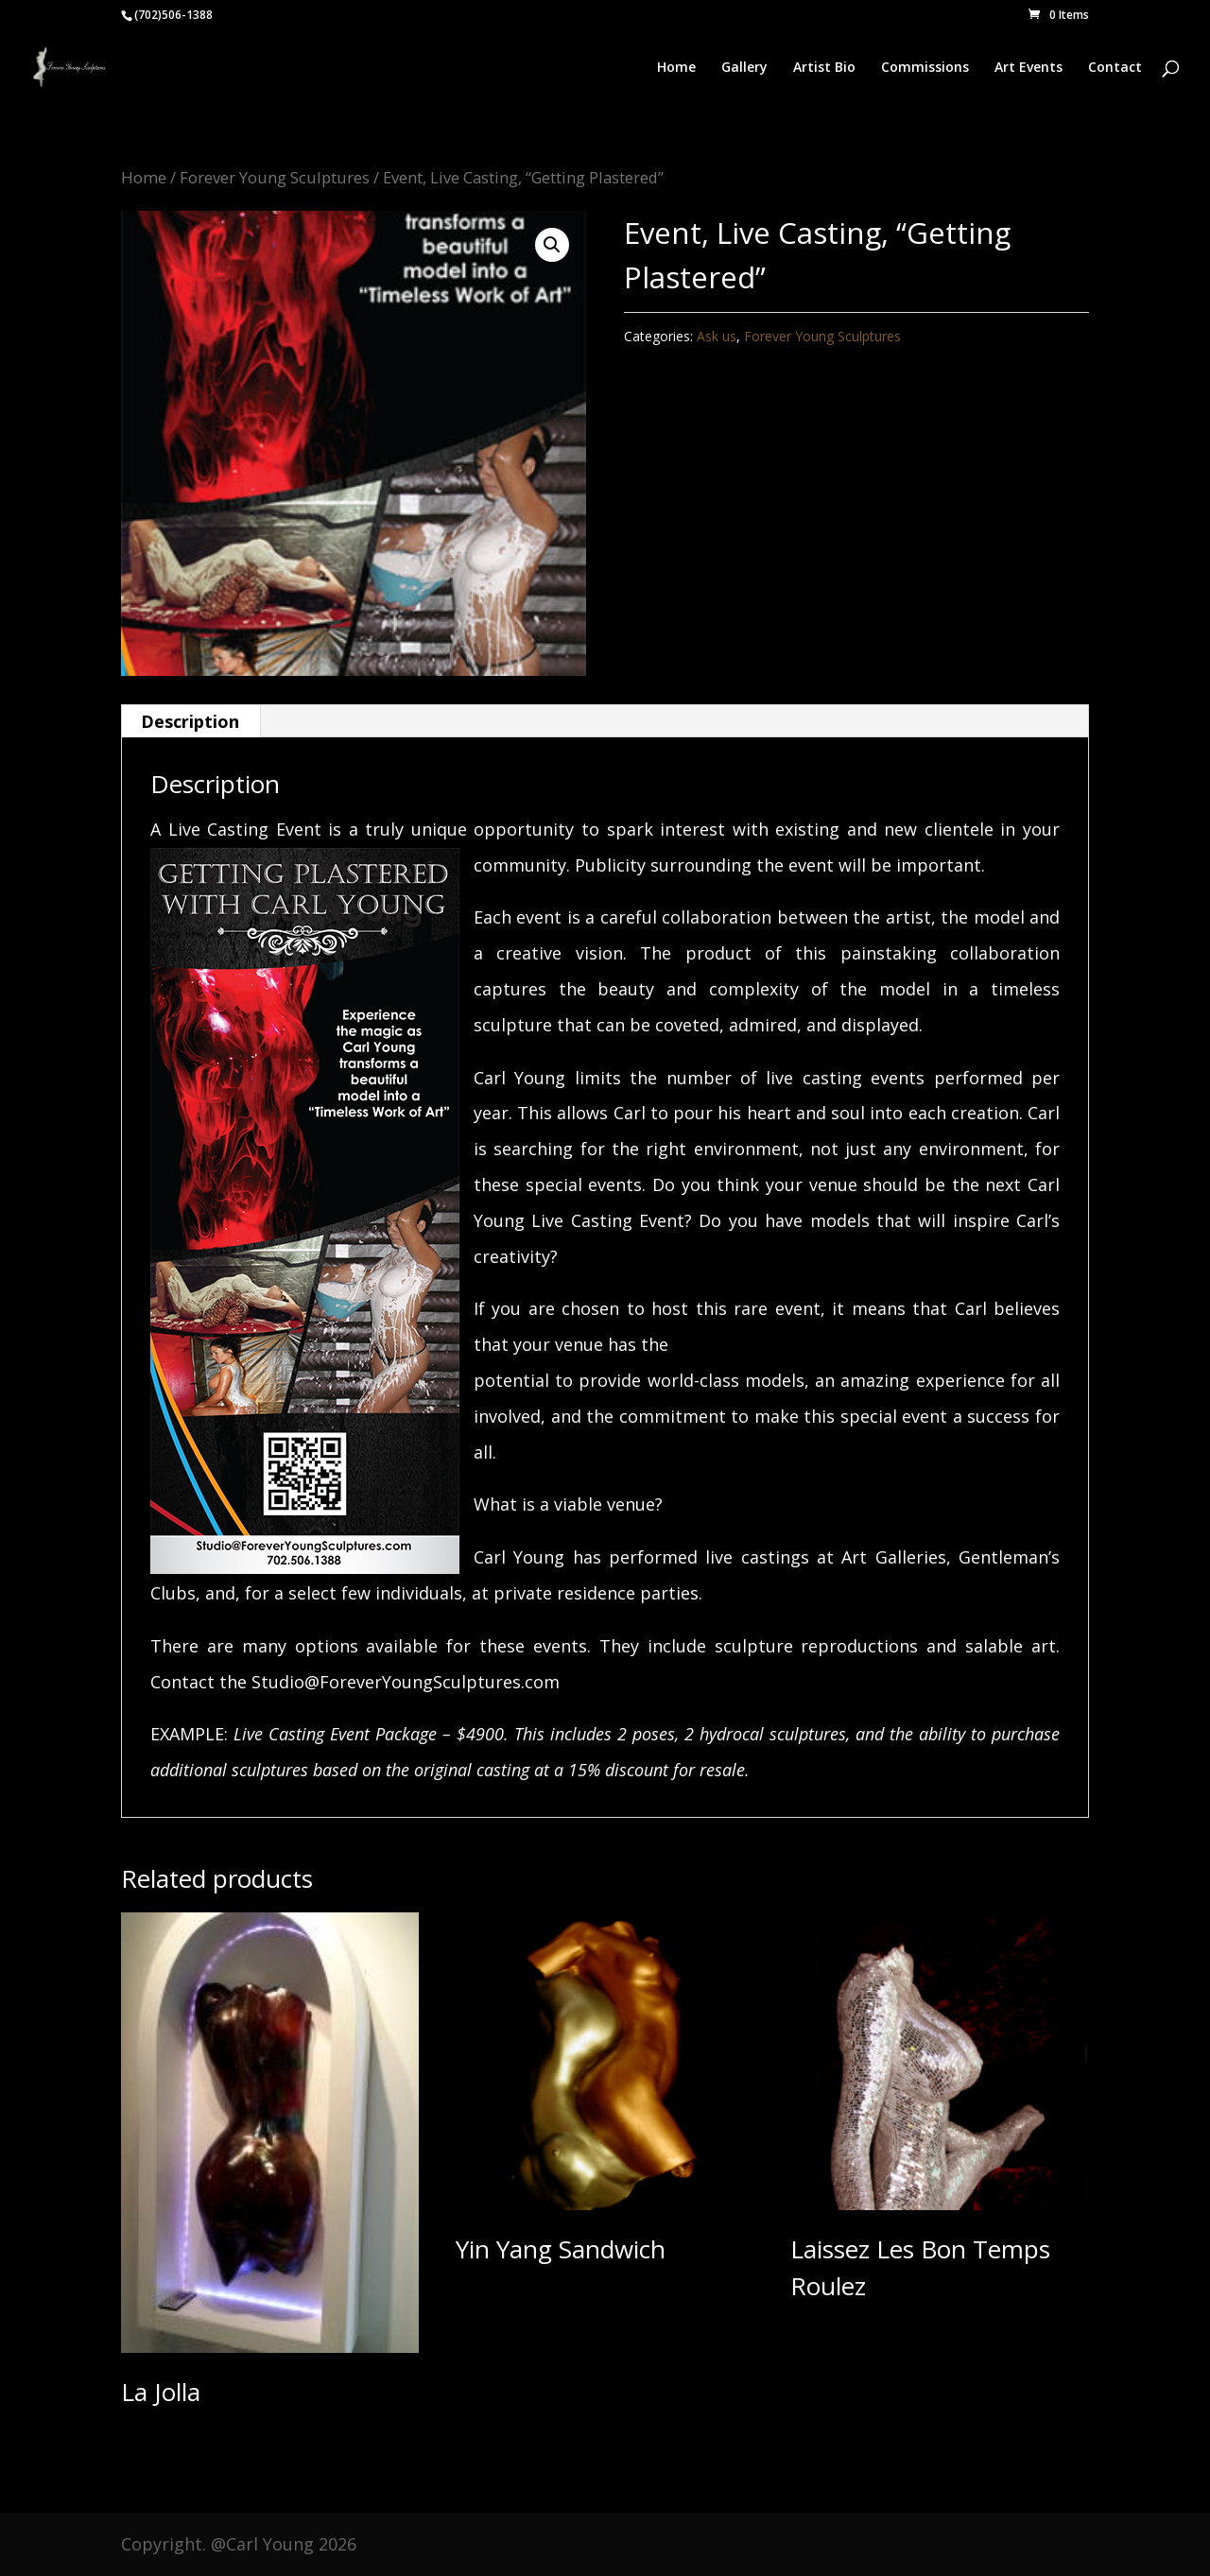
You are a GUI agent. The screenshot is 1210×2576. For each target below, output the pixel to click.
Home (676, 68)
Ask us (716, 336)
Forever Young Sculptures (275, 177)
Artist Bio (824, 68)
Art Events (1028, 68)
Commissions (925, 68)
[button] (552, 245)
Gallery (744, 68)
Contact (1115, 68)
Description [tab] (190, 721)
